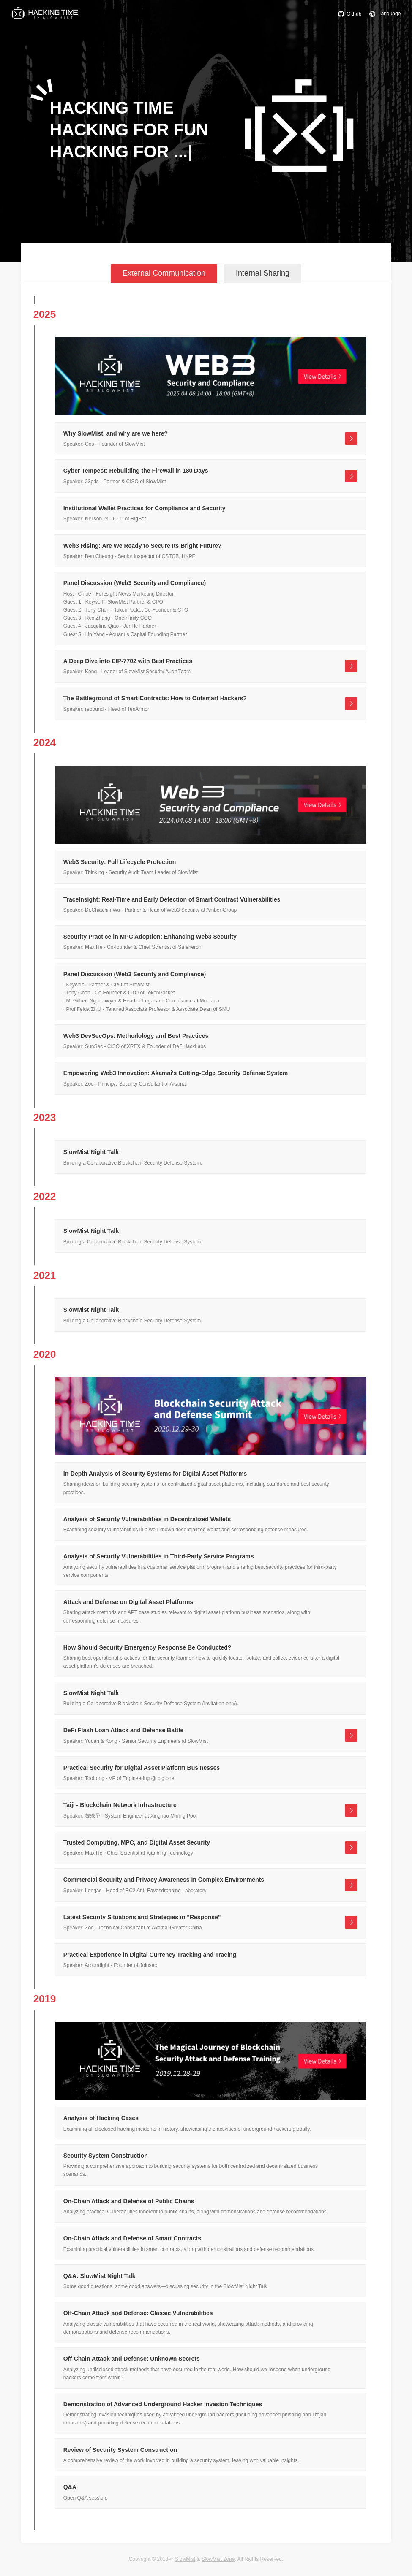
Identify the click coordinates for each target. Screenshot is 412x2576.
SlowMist (185, 2559)
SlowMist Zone (218, 2559)
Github (348, 14)
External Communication (164, 273)
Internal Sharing (262, 273)
